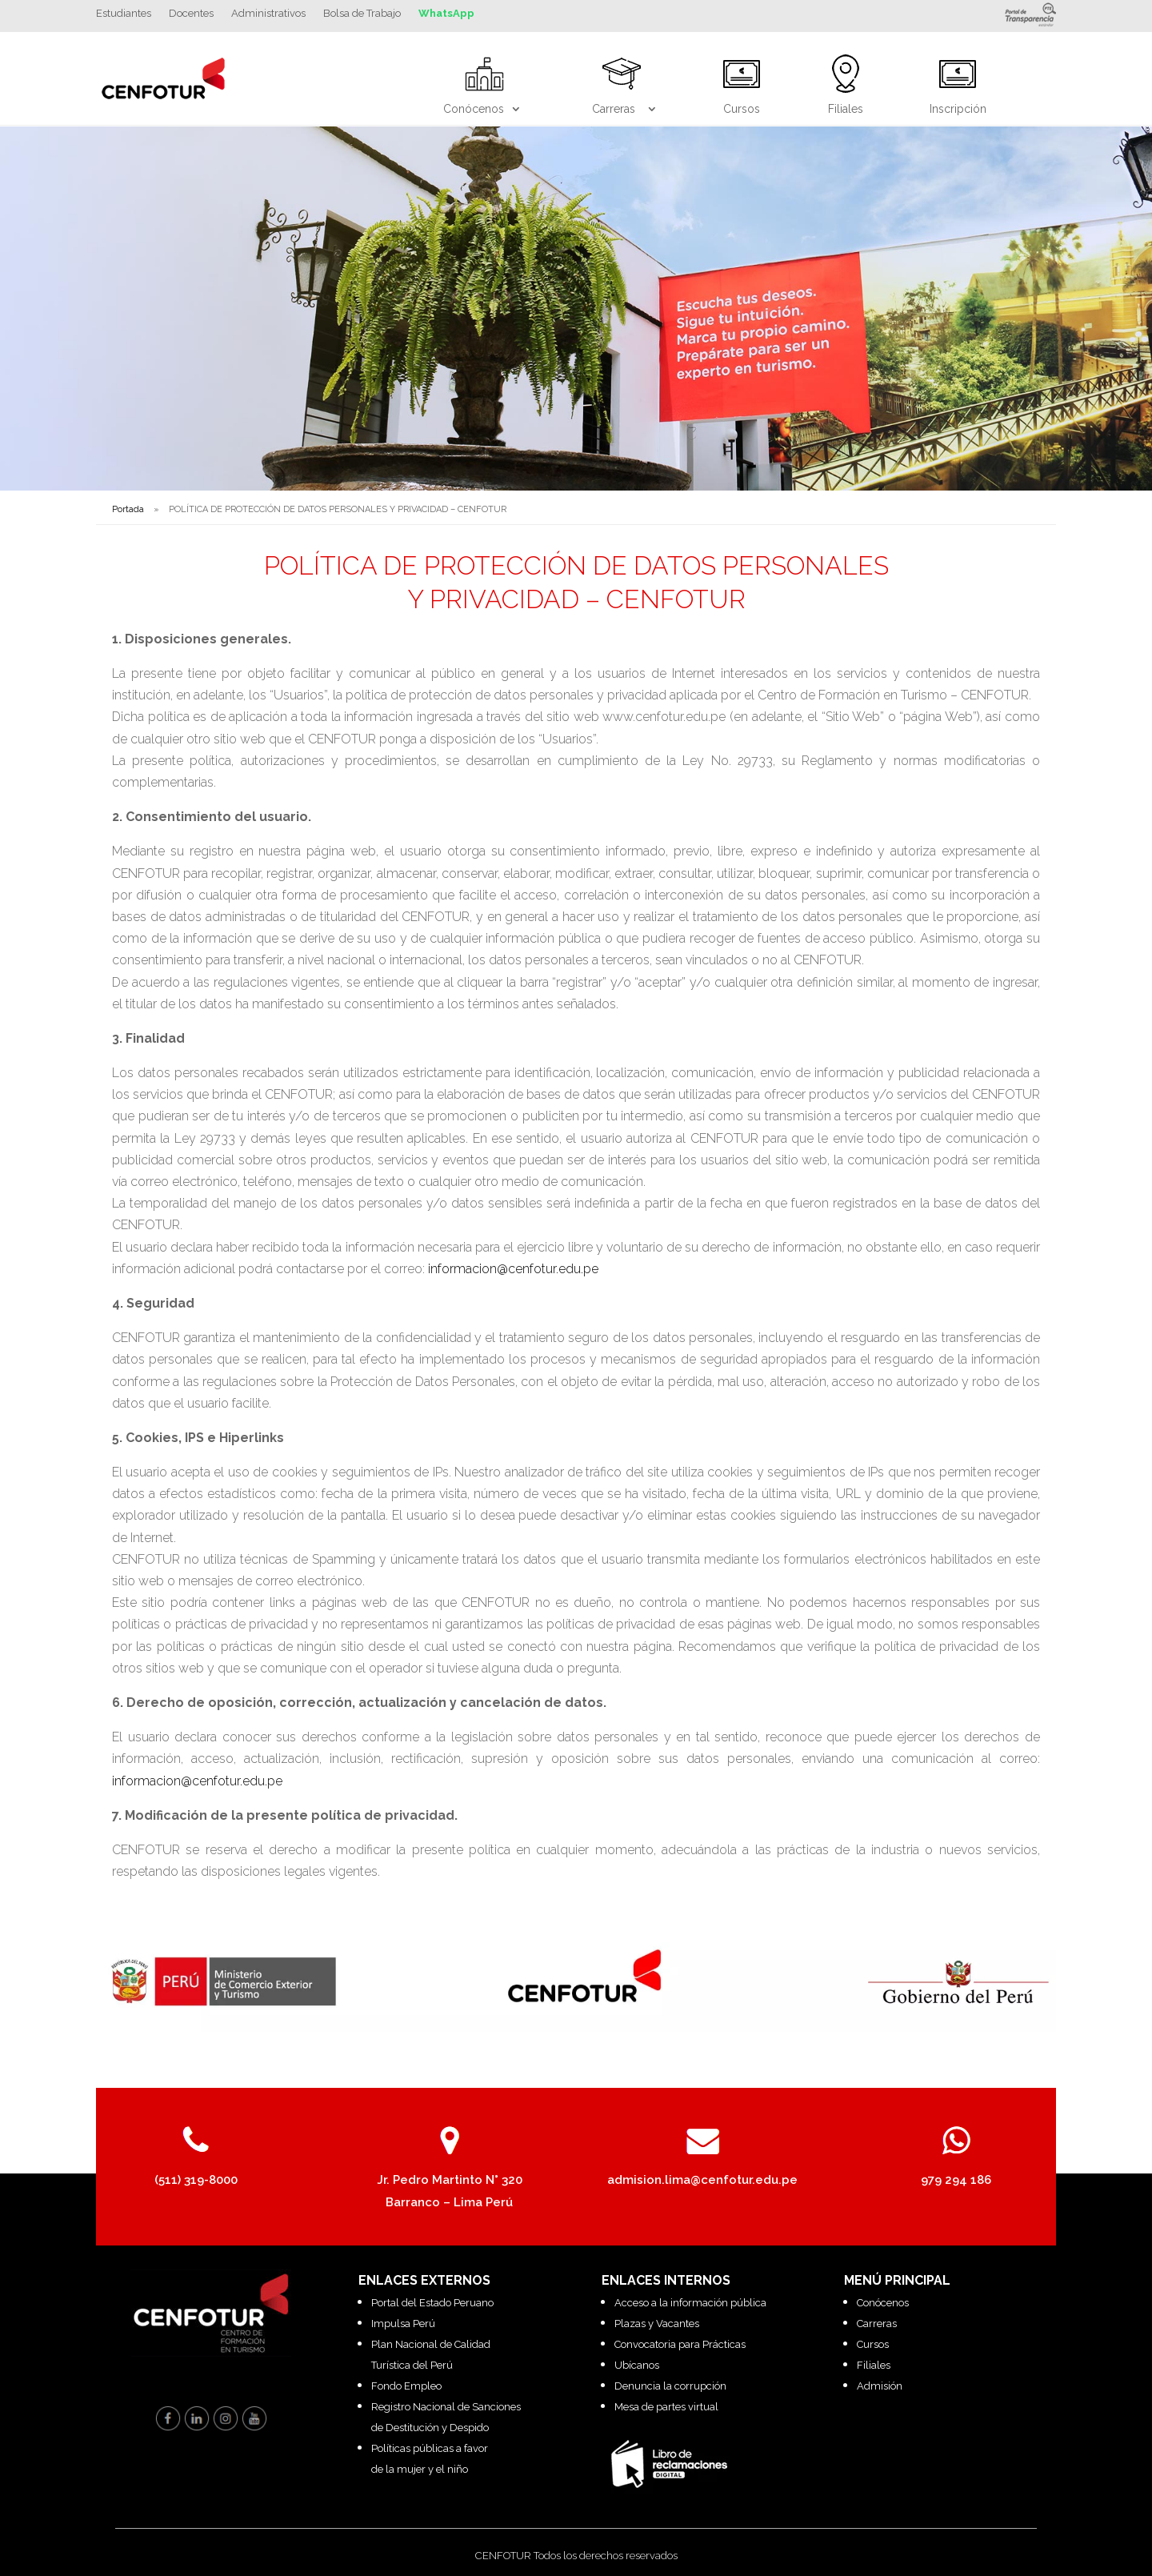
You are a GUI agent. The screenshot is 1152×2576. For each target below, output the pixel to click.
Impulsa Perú (403, 2324)
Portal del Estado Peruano (432, 2303)
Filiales (873, 2365)
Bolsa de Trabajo (362, 13)
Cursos (873, 2344)
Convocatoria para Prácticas (680, 2344)
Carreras (877, 2324)
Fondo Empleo (406, 2386)
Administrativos (268, 13)
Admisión (879, 2386)
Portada (128, 509)
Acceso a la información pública (690, 2303)
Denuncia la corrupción (670, 2386)
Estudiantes (123, 13)
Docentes (191, 13)
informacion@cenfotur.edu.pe (513, 1268)
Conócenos (883, 2303)
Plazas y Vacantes (656, 2324)
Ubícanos (636, 2365)
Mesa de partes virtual (666, 2407)
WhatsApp (446, 13)
